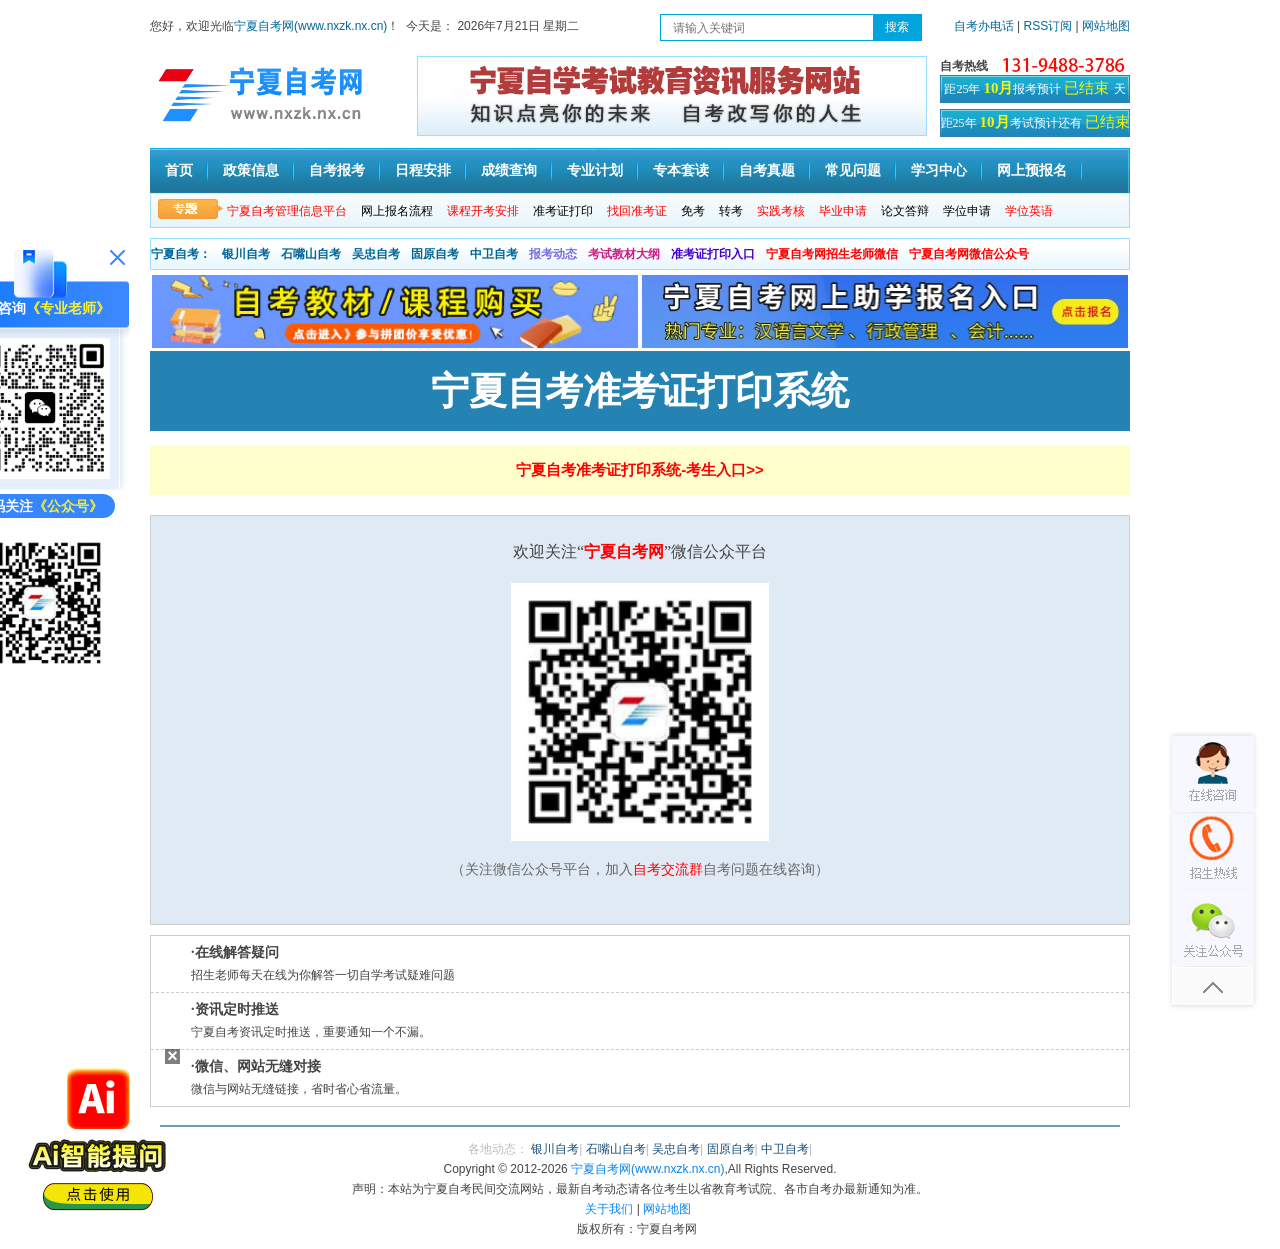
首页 (179, 170)
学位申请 (967, 211)
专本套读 (681, 170)
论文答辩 (905, 211)
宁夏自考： (181, 254)
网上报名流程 (397, 211)
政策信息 (251, 170)
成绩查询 (509, 170)
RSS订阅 (1050, 26)
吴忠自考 (376, 254)
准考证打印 (563, 211)
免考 (693, 211)
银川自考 (246, 254)
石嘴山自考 (311, 254)
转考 (731, 211)
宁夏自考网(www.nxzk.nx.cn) (310, 26)
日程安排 (423, 170)
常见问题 (853, 170)
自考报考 (337, 170)
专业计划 (595, 170)
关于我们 (609, 1209)
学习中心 (939, 170)
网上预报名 (1032, 170)
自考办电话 (984, 26)
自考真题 (767, 170)
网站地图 (1106, 26)
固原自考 (435, 254)
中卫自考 (494, 254)
